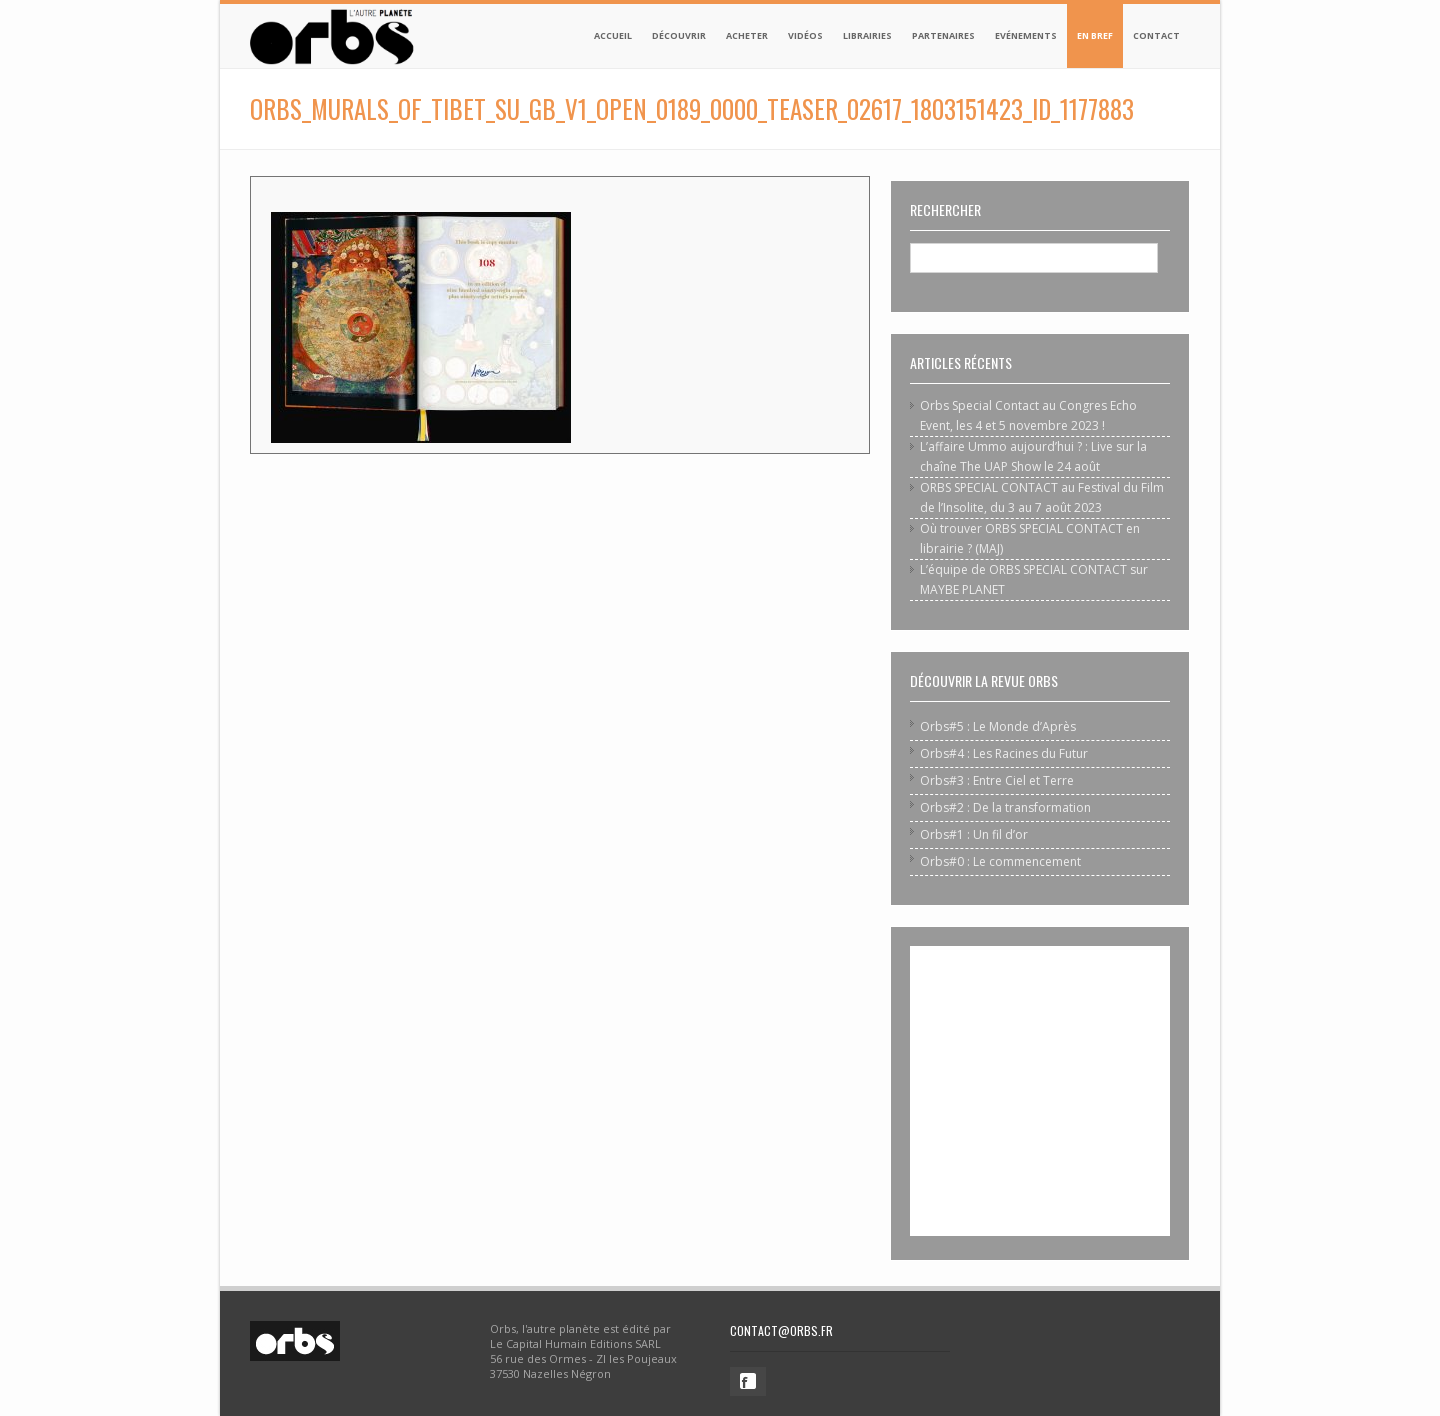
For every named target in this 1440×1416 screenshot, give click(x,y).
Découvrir (679, 35)
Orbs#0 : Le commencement (1000, 861)
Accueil (613, 35)
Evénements (1026, 35)
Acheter (747, 35)
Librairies (867, 35)
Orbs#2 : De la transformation (1005, 807)
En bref (1095, 35)
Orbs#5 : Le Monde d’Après (998, 726)
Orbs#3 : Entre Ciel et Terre (997, 780)
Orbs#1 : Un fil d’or (974, 834)
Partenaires (943, 35)
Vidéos (805, 35)
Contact (1156, 35)
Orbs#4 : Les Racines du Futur (1004, 753)
